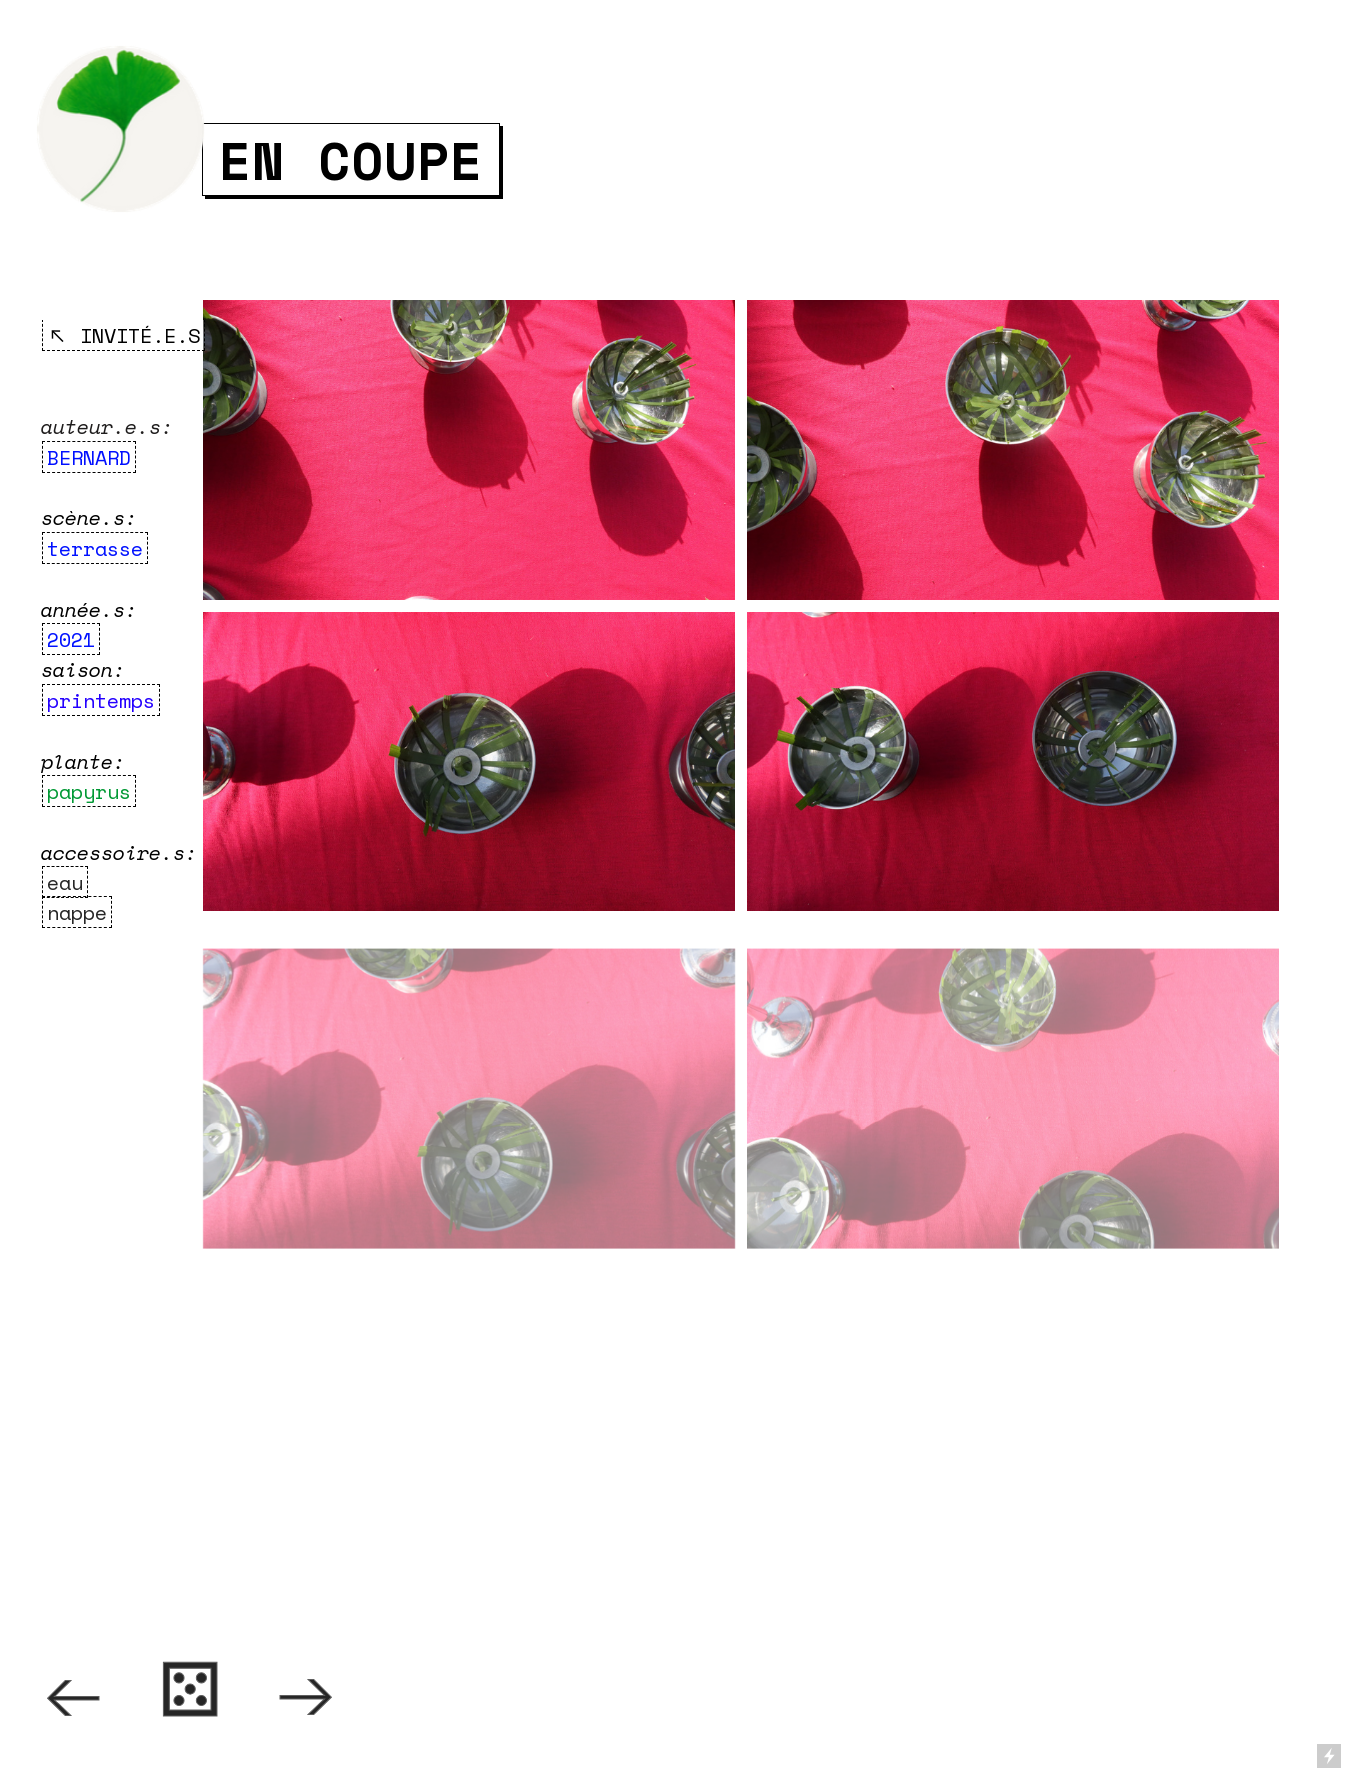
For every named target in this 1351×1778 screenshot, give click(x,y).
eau (65, 882)
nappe (77, 912)
